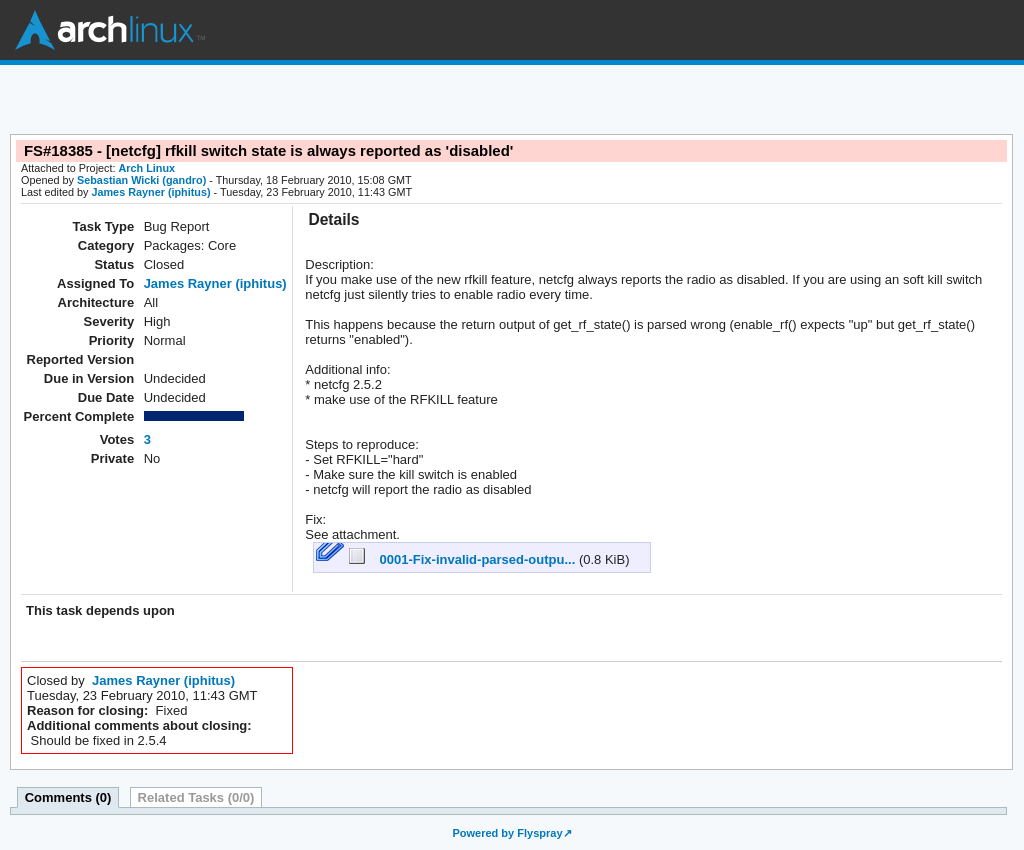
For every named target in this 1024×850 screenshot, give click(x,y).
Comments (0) (68, 797)
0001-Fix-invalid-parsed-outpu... (464, 559)
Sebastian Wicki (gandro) (141, 180)
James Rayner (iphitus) (150, 192)
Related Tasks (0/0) (196, 797)
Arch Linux (110, 30)
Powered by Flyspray (507, 833)
